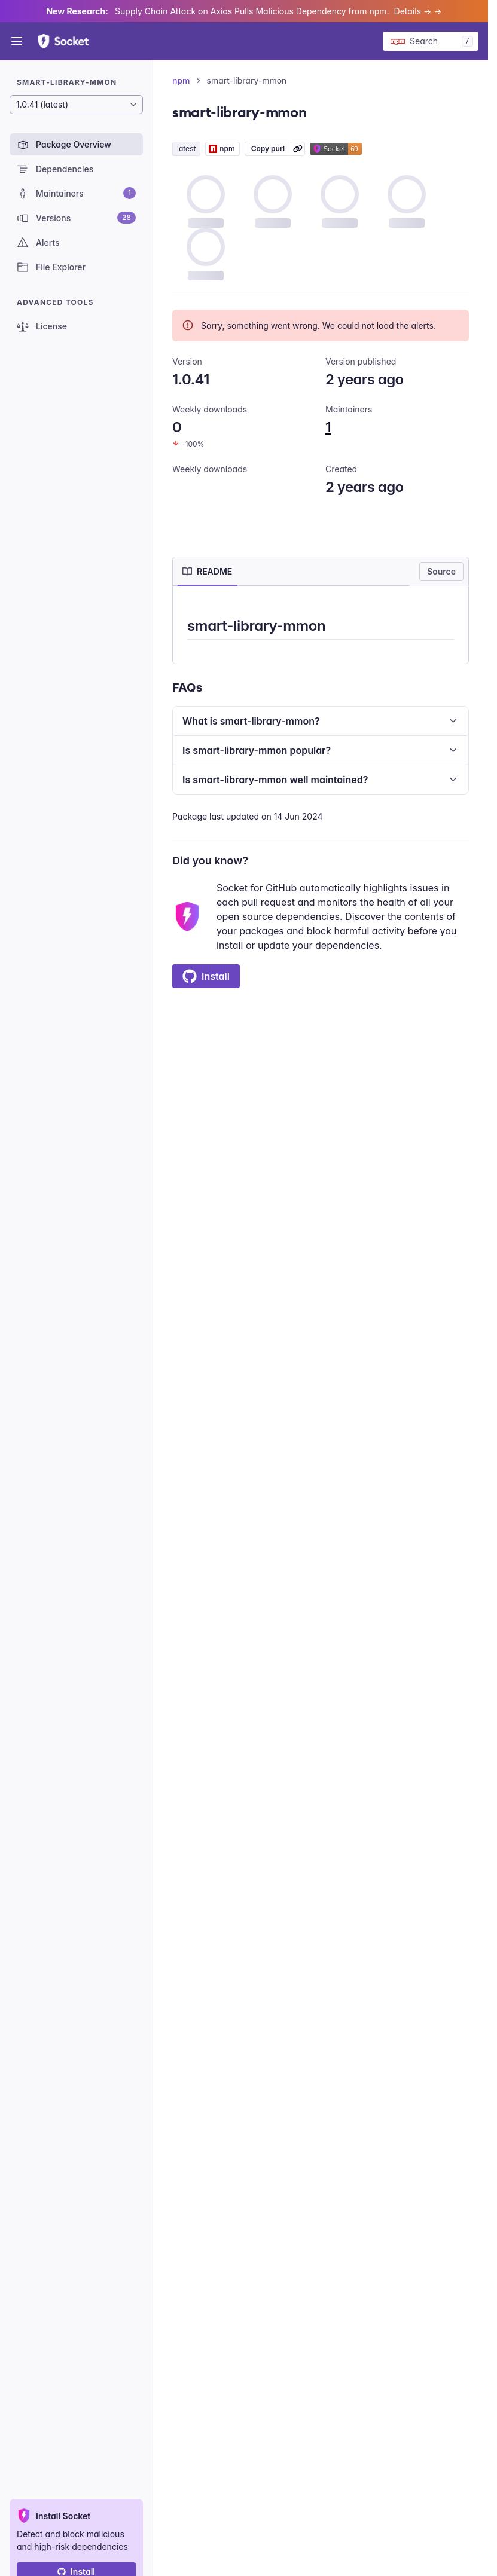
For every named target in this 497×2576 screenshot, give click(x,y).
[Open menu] (17, 41)
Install (206, 976)
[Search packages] (430, 41)
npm (181, 80)
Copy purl (268, 148)
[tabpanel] (320, 627)
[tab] (207, 571)
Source (441, 571)
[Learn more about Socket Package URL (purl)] (298, 149)
